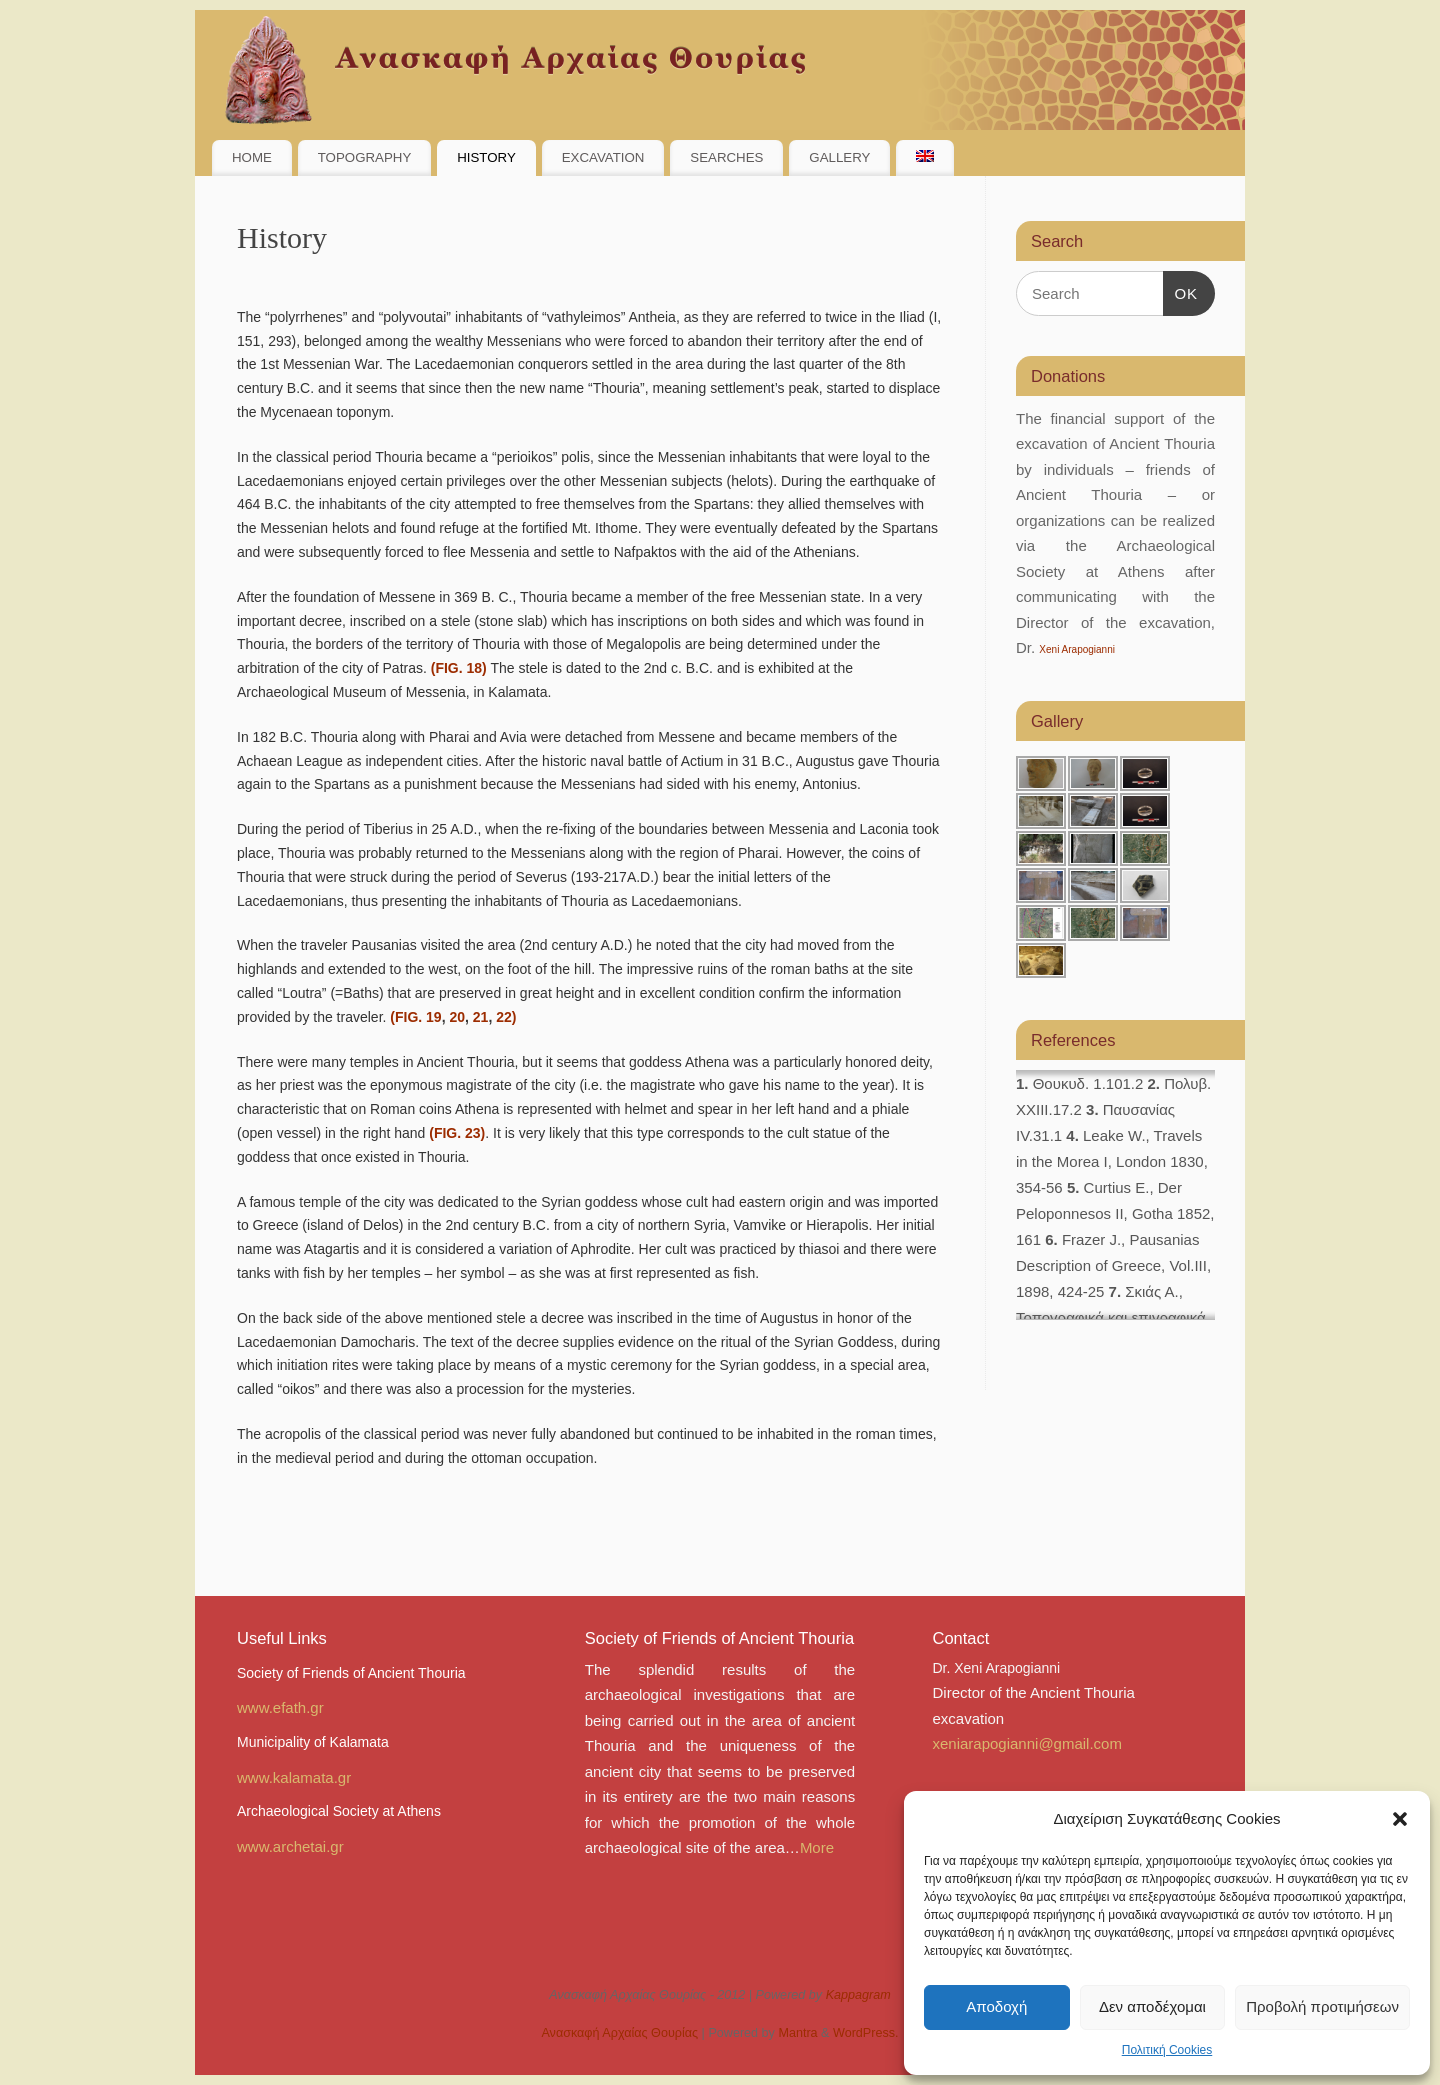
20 (457, 1017)
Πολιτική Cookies (1167, 2050)
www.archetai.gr (290, 1846)
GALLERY (839, 157)
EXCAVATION (603, 157)
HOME (252, 157)
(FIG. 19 (413, 1017)
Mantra (797, 2033)
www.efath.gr (280, 1707)
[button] (1400, 1819)
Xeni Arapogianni (1077, 649)
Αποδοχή (996, 2006)
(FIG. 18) (459, 668)
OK (1181, 294)
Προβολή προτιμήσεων (1322, 2006)
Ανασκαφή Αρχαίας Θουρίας (619, 2033)
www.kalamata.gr (294, 1777)
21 (481, 1017)
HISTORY (486, 157)
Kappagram (858, 1995)
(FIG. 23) (457, 1133)
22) (506, 1017)
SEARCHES (726, 157)
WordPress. (866, 2033)
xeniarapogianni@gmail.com (1027, 1743)
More (817, 1847)
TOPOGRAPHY (365, 157)
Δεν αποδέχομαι (1152, 2006)
